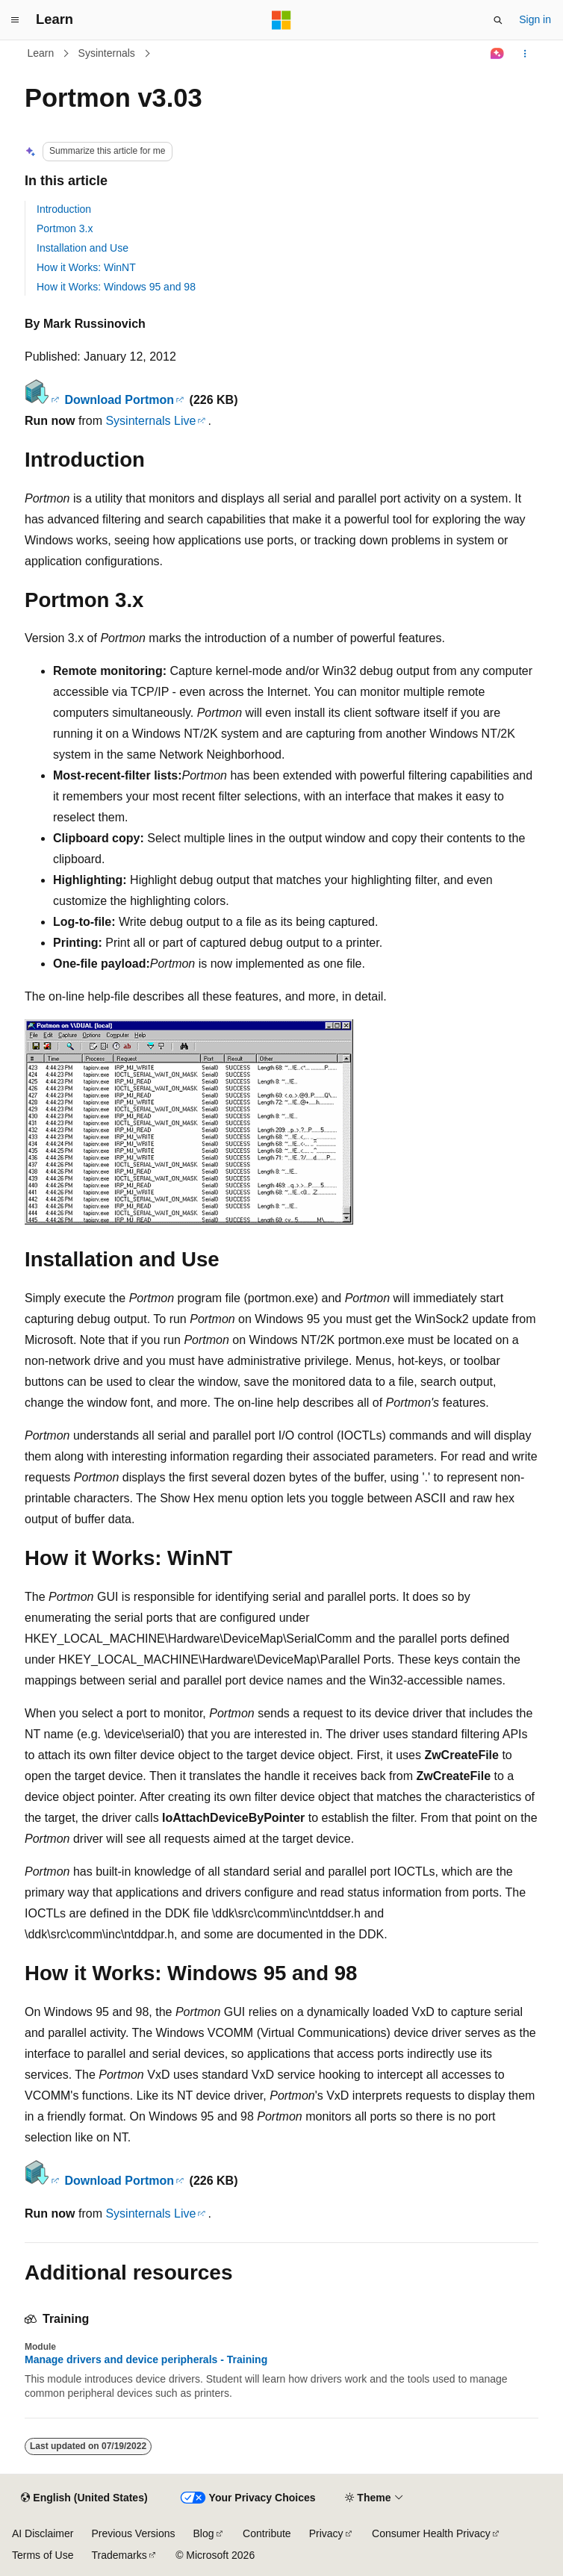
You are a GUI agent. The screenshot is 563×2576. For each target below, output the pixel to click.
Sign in (535, 19)
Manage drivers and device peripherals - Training (146, 2359)
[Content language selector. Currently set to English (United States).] (84, 2498)
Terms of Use (42, 2555)
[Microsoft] (281, 20)
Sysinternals (106, 53)
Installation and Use (82, 248)
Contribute (267, 2533)
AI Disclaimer (42, 2533)
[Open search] (498, 20)
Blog (203, 2533)
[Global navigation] (15, 20)
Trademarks (118, 2555)
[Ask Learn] (497, 54)
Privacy (326, 2533)
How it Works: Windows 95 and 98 (116, 287)
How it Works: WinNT (86, 267)
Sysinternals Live (150, 420)
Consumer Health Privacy (431, 2533)
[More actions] (525, 54)
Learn (41, 53)
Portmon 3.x (65, 228)
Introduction (64, 209)
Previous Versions (133, 2533)
